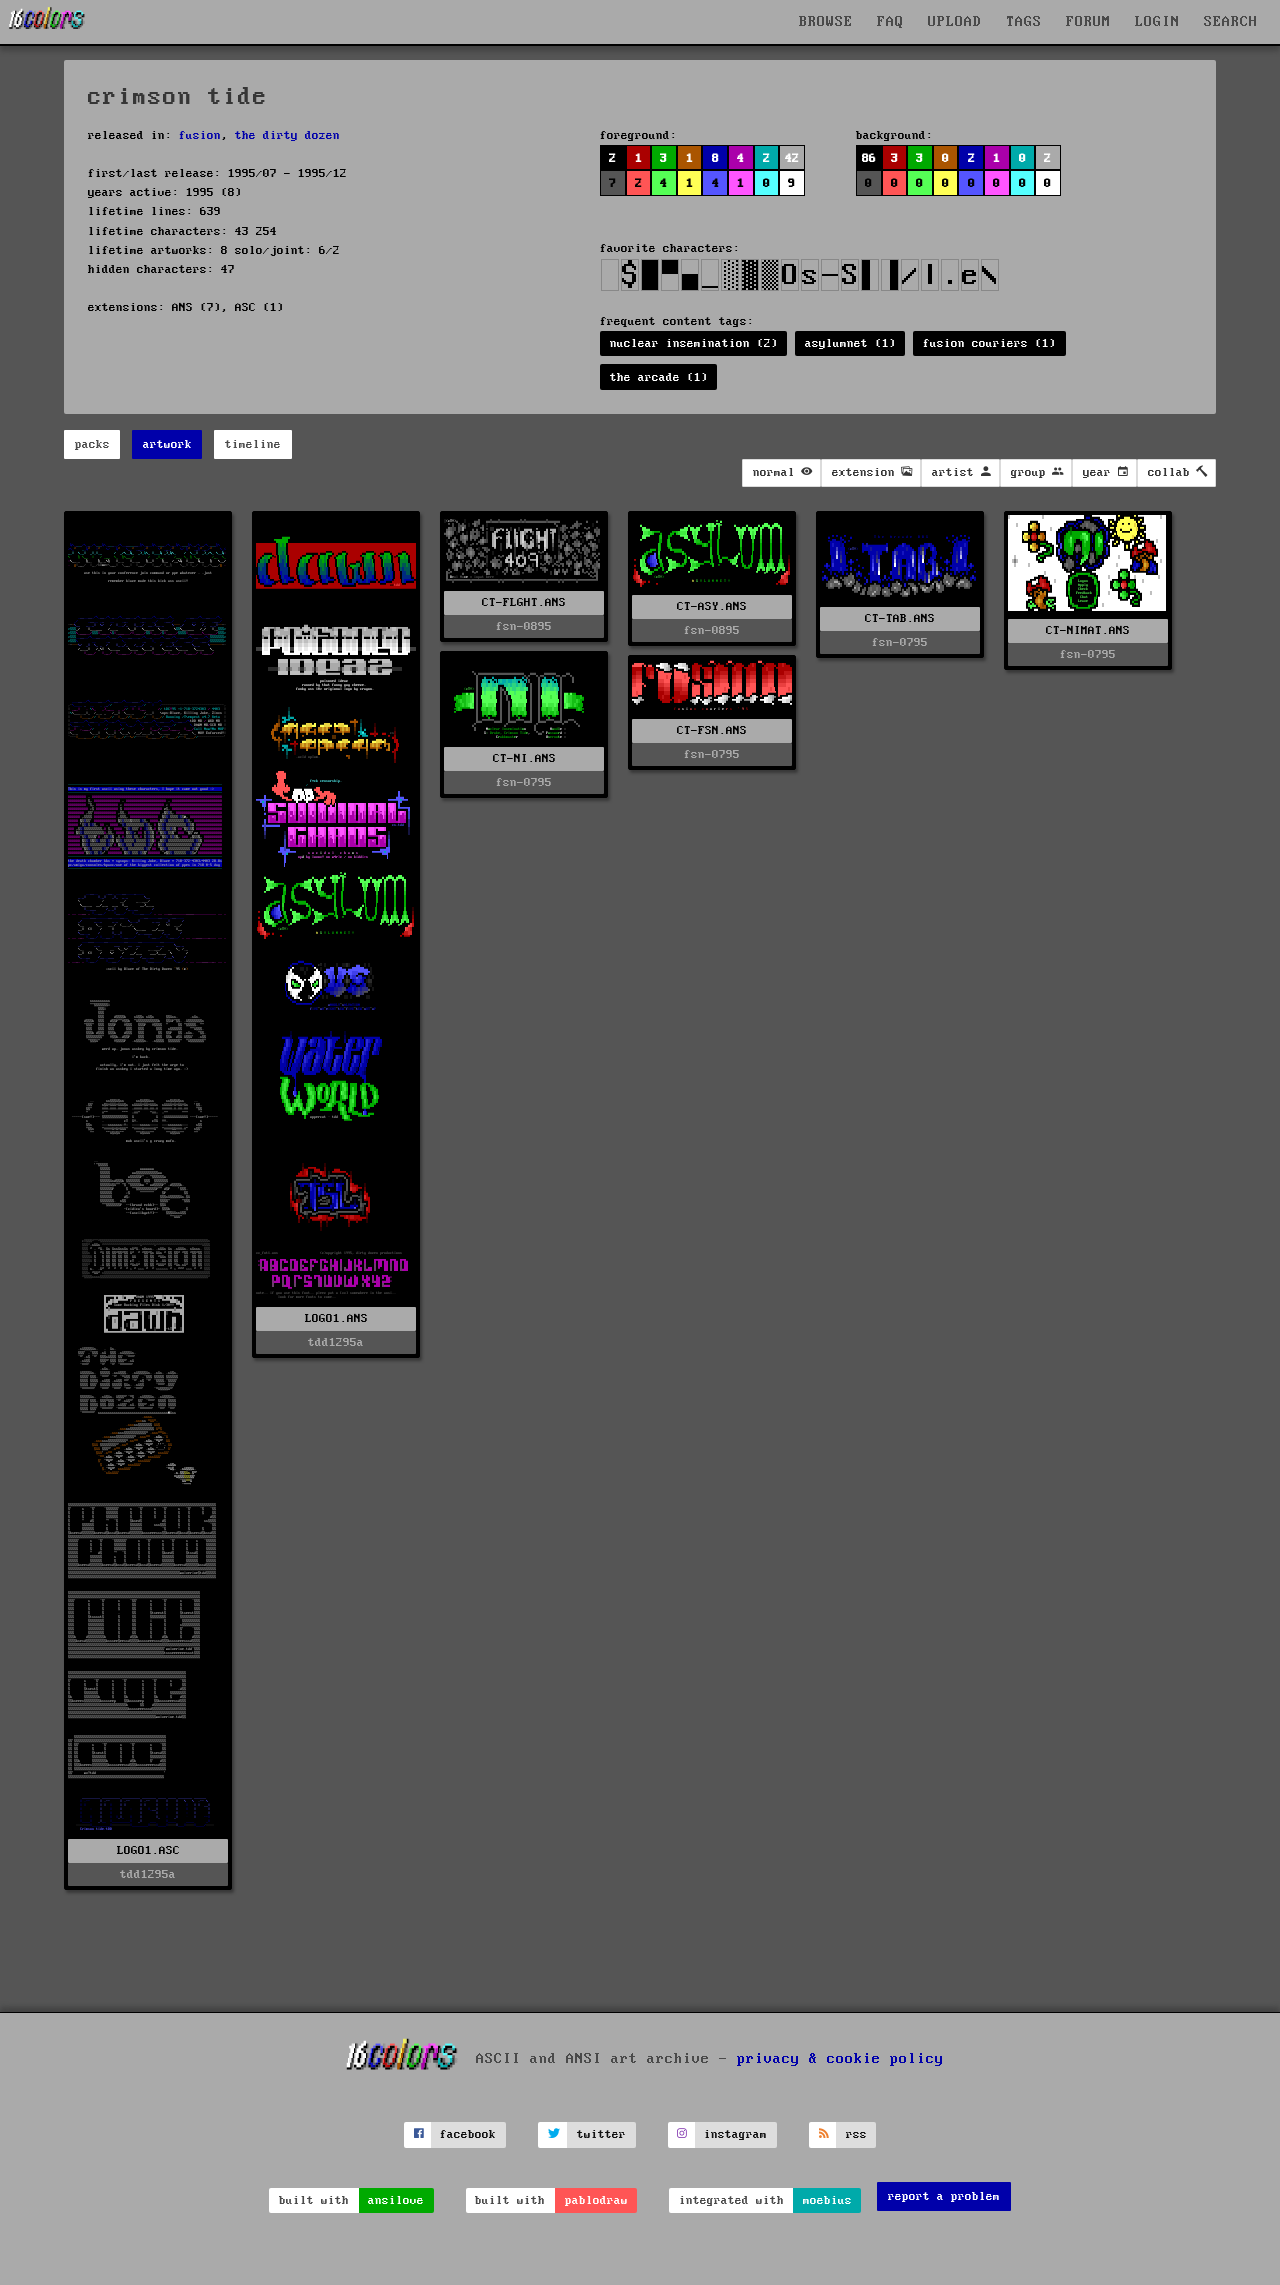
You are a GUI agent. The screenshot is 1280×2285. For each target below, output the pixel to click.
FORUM (1088, 22)
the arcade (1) (659, 377)
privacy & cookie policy (840, 2058)
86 (869, 158)
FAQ (890, 22)
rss (856, 2134)
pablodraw (596, 2200)
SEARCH (1231, 22)
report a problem (944, 2196)
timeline (253, 444)
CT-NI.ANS (524, 758)
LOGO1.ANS (336, 1318)
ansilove (396, 2200)
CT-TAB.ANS (900, 618)
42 (792, 158)
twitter (601, 2134)
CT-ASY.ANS (712, 606)
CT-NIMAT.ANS (1088, 630)
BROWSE (826, 22)
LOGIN (1157, 22)
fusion (200, 135)
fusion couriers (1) (989, 343)
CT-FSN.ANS (712, 730)
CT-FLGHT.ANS (524, 602)
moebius (827, 2200)
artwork (167, 444)
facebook (468, 2134)
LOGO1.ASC (148, 1850)
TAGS (1024, 22)
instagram (735, 2134)
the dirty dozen (287, 135)
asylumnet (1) (850, 343)
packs (92, 444)
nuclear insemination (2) (694, 343)
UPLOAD (955, 22)
